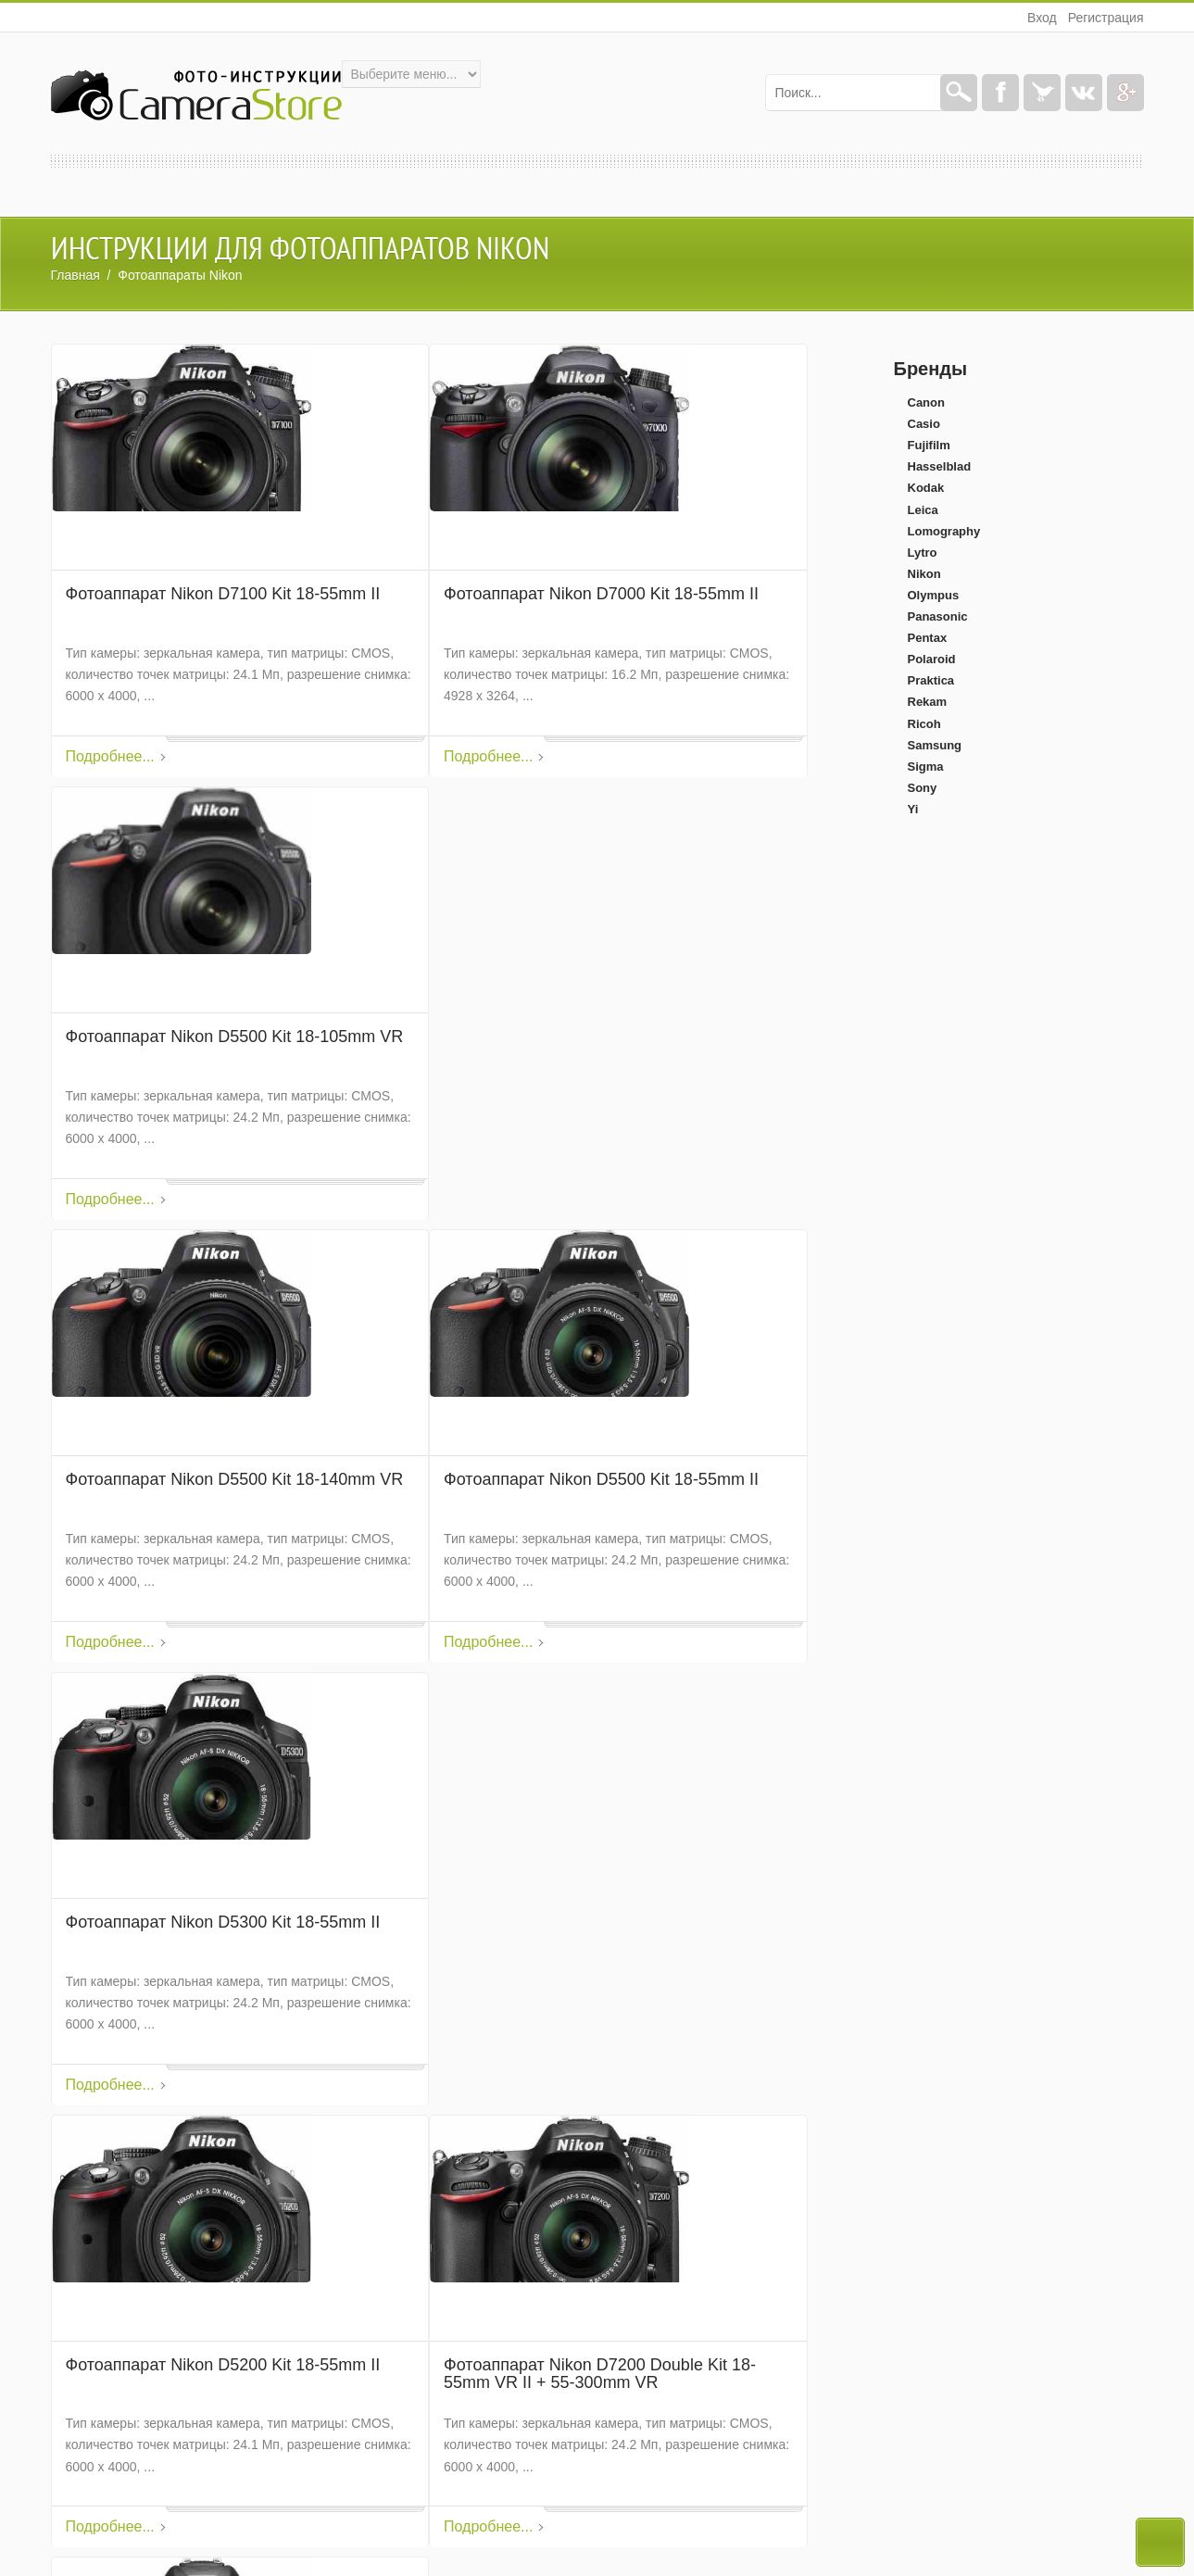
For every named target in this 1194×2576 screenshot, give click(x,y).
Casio (924, 424)
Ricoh (924, 724)
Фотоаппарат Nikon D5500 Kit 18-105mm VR (235, 1037)
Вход (1042, 17)
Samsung (935, 745)
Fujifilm (929, 445)
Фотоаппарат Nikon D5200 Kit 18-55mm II (223, 2365)
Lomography (944, 531)
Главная (75, 275)
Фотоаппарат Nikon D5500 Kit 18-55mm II (601, 1480)
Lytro (922, 552)
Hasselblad (940, 466)
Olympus (934, 595)
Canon (926, 402)
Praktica (931, 680)
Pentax (928, 638)
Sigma (926, 766)
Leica (923, 510)
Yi (913, 809)
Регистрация (1106, 17)
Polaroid (932, 659)
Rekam (928, 702)
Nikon (924, 574)
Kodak (926, 488)
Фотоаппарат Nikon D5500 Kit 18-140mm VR (235, 1480)
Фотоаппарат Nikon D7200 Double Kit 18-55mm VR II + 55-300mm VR (600, 2374)
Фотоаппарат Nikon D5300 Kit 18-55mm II (223, 1922)
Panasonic (938, 616)
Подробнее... (110, 756)
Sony (922, 788)
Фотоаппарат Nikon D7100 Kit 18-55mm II (223, 594)
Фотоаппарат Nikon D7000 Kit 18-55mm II (601, 594)
